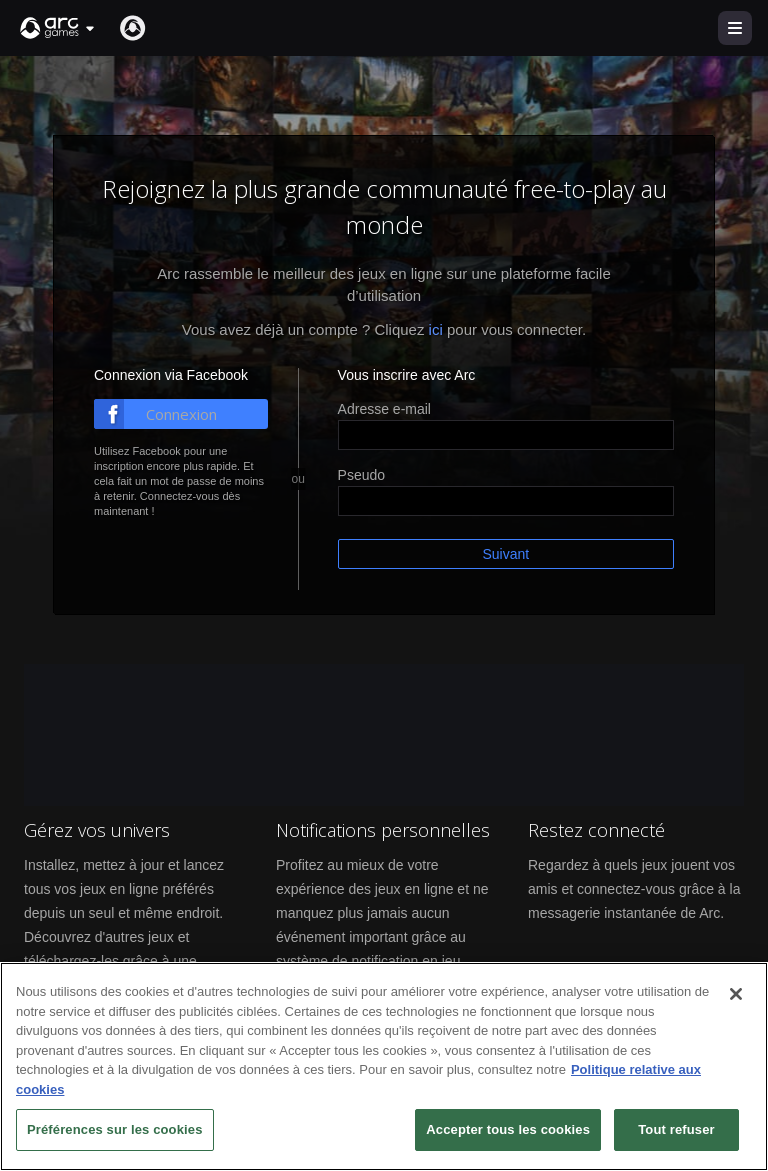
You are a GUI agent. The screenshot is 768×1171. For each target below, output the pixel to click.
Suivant (505, 554)
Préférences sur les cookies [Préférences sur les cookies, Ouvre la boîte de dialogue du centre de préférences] (115, 1132)
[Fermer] (736, 997)
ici (436, 329)
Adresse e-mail (384, 409)
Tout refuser (676, 1132)
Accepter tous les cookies (508, 1132)
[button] (58, 28)
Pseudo (361, 475)
